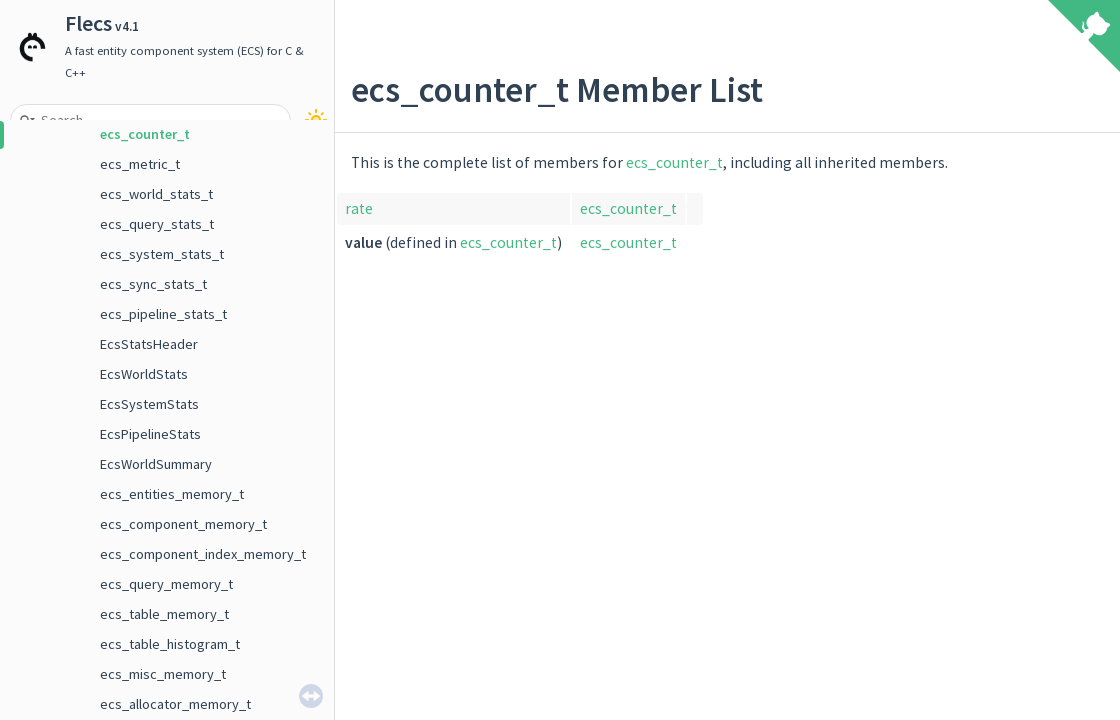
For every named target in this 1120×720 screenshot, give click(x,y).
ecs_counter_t (145, 134)
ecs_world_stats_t (156, 194)
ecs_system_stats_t (162, 254)
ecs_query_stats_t (157, 224)
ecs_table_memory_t (164, 614)
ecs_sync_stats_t (153, 284)
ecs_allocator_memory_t (175, 704)
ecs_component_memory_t (183, 524)
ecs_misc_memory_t (163, 674)
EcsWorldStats (144, 374)
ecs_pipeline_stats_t (163, 314)
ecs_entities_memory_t (172, 494)
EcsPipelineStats (150, 434)
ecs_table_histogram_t (170, 644)
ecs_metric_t (140, 164)
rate (359, 208)
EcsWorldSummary (156, 464)
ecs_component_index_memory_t (203, 554)
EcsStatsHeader (149, 344)
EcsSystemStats (149, 404)
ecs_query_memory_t (166, 584)
